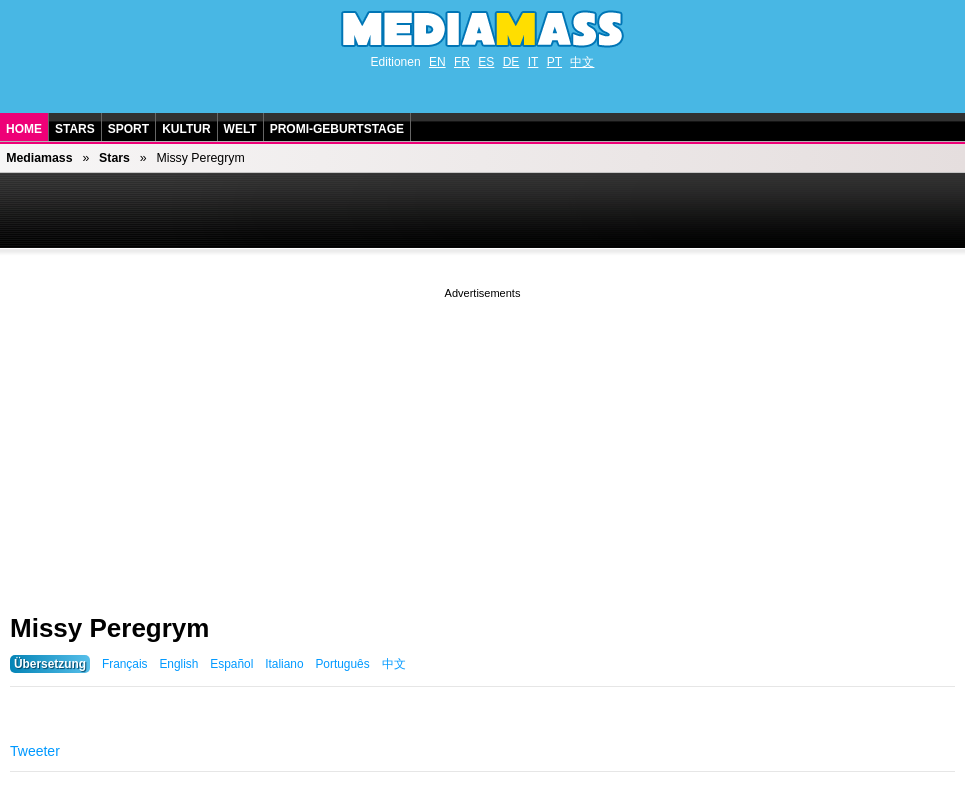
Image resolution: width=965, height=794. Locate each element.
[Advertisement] (482, 443)
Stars (75, 129)
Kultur (186, 129)
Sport (128, 129)
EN (437, 62)
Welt (240, 129)
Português (342, 664)
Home (24, 129)
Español (231, 664)
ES (486, 62)
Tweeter (35, 751)
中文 (582, 62)
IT (533, 62)
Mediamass (39, 158)
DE (511, 62)
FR (462, 62)
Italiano (284, 664)
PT (554, 62)
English (178, 664)
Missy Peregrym (109, 628)
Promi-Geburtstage (337, 129)
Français (125, 664)
